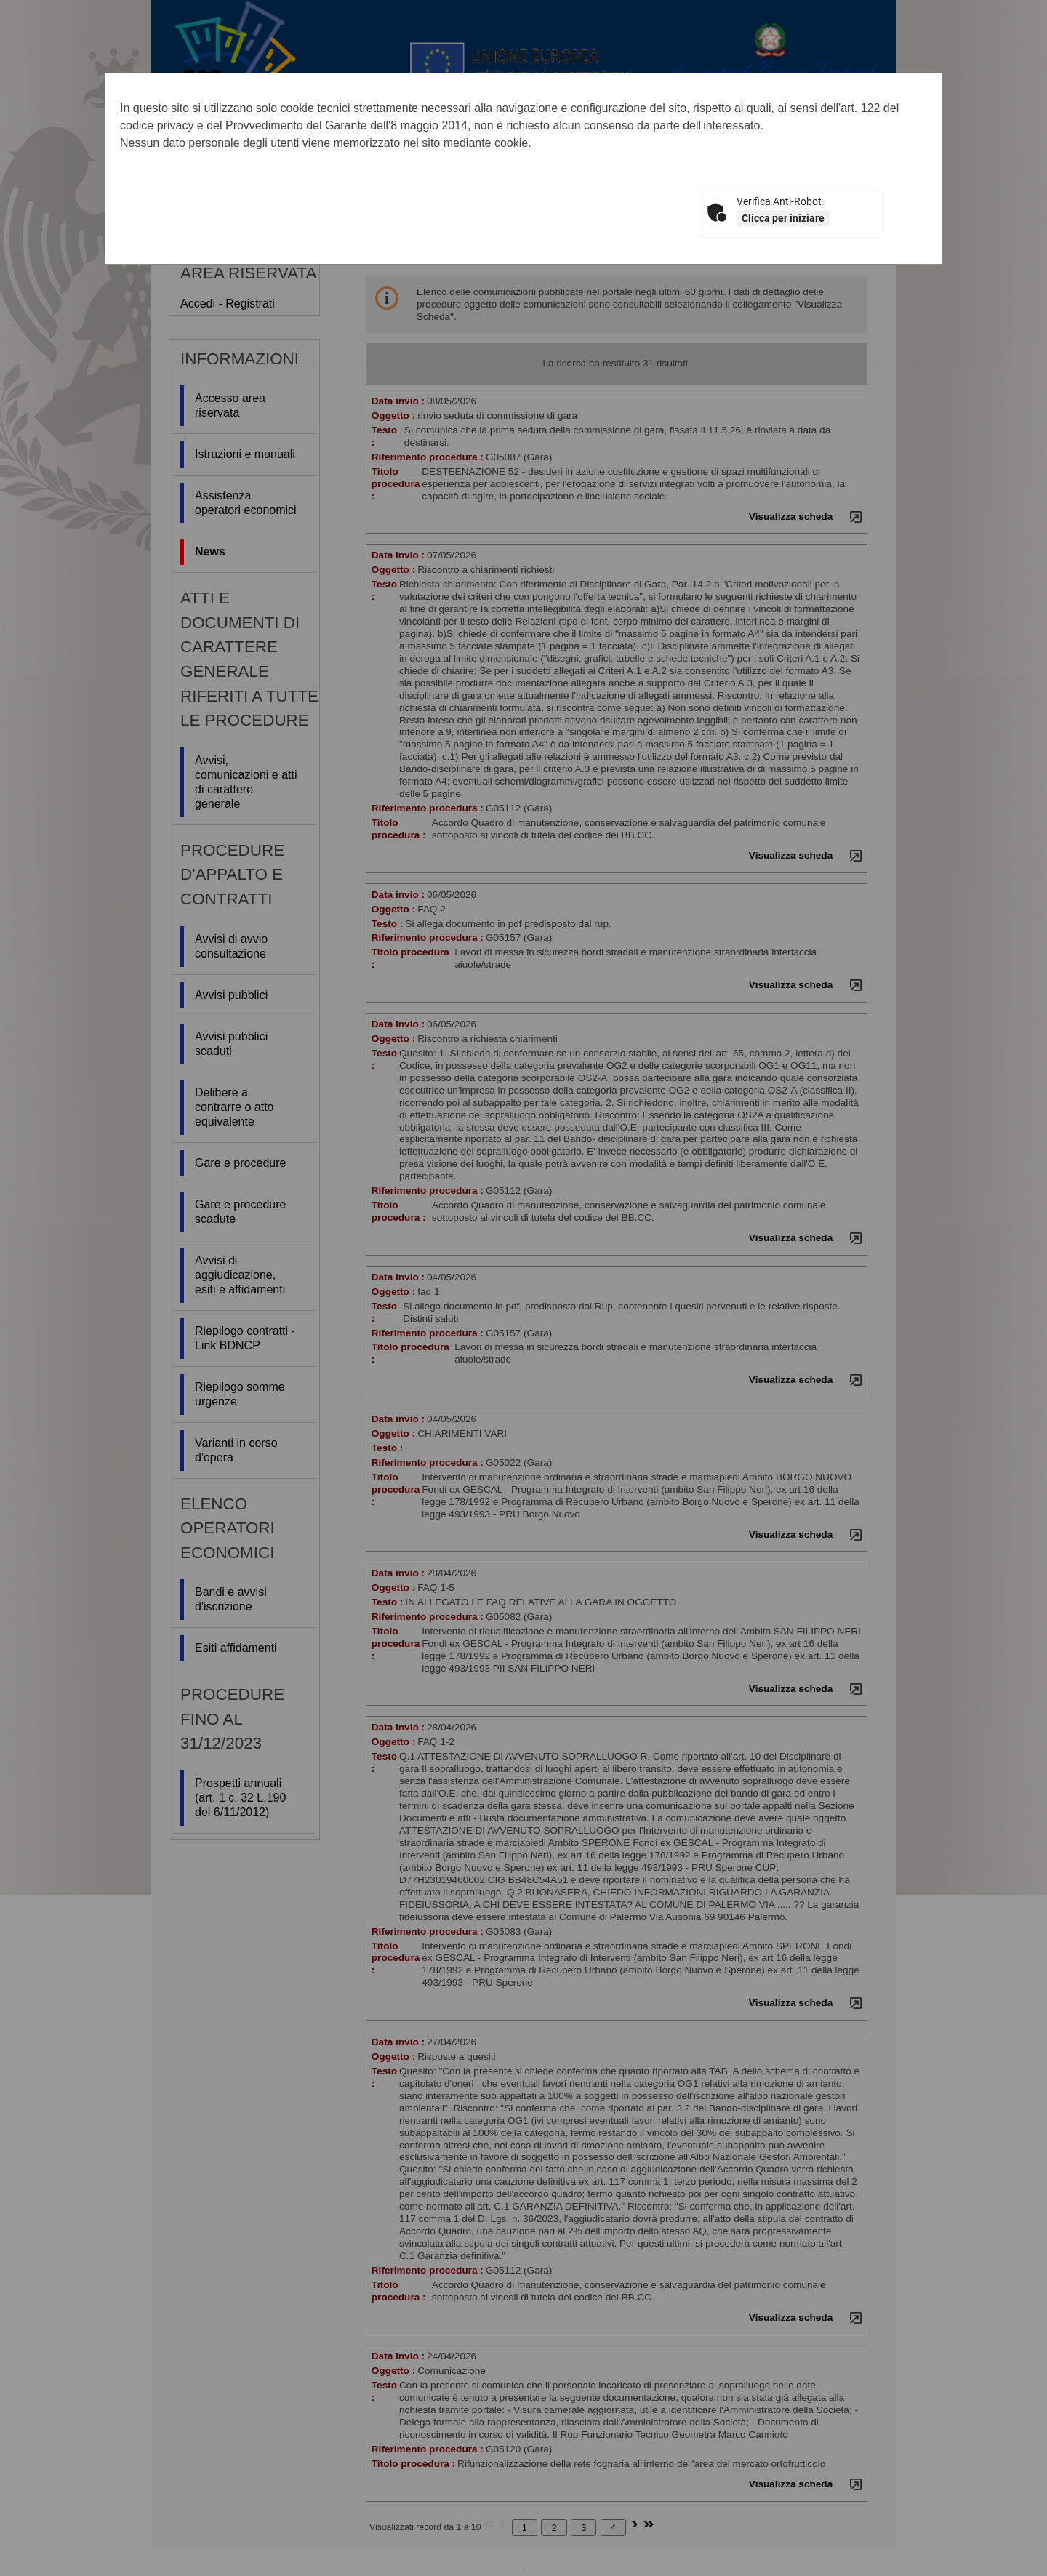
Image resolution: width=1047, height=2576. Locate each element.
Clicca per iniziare (783, 218)
